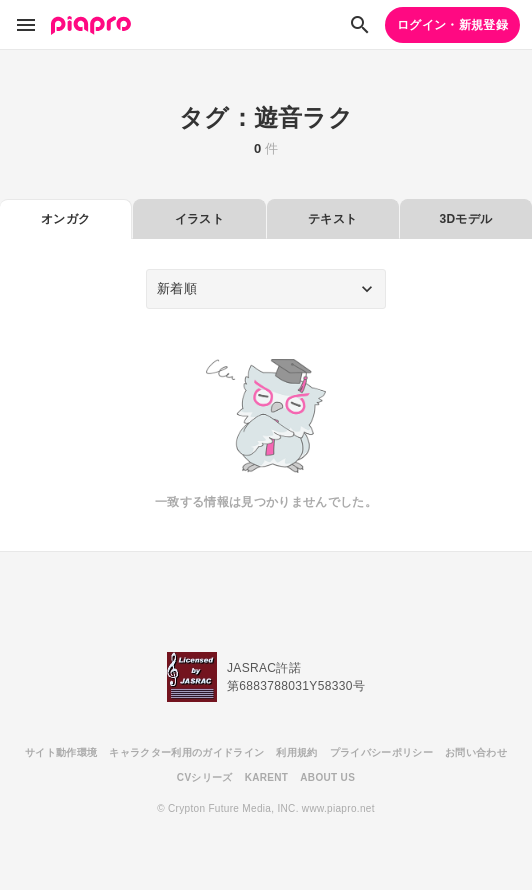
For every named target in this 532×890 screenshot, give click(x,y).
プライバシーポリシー (381, 752)
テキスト (332, 219)
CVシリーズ (205, 777)
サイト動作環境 (61, 752)
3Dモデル (465, 219)
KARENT (267, 777)
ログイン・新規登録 (452, 25)
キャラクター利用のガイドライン (186, 752)
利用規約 (296, 752)
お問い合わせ (476, 752)
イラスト (199, 219)
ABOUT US (327, 777)
